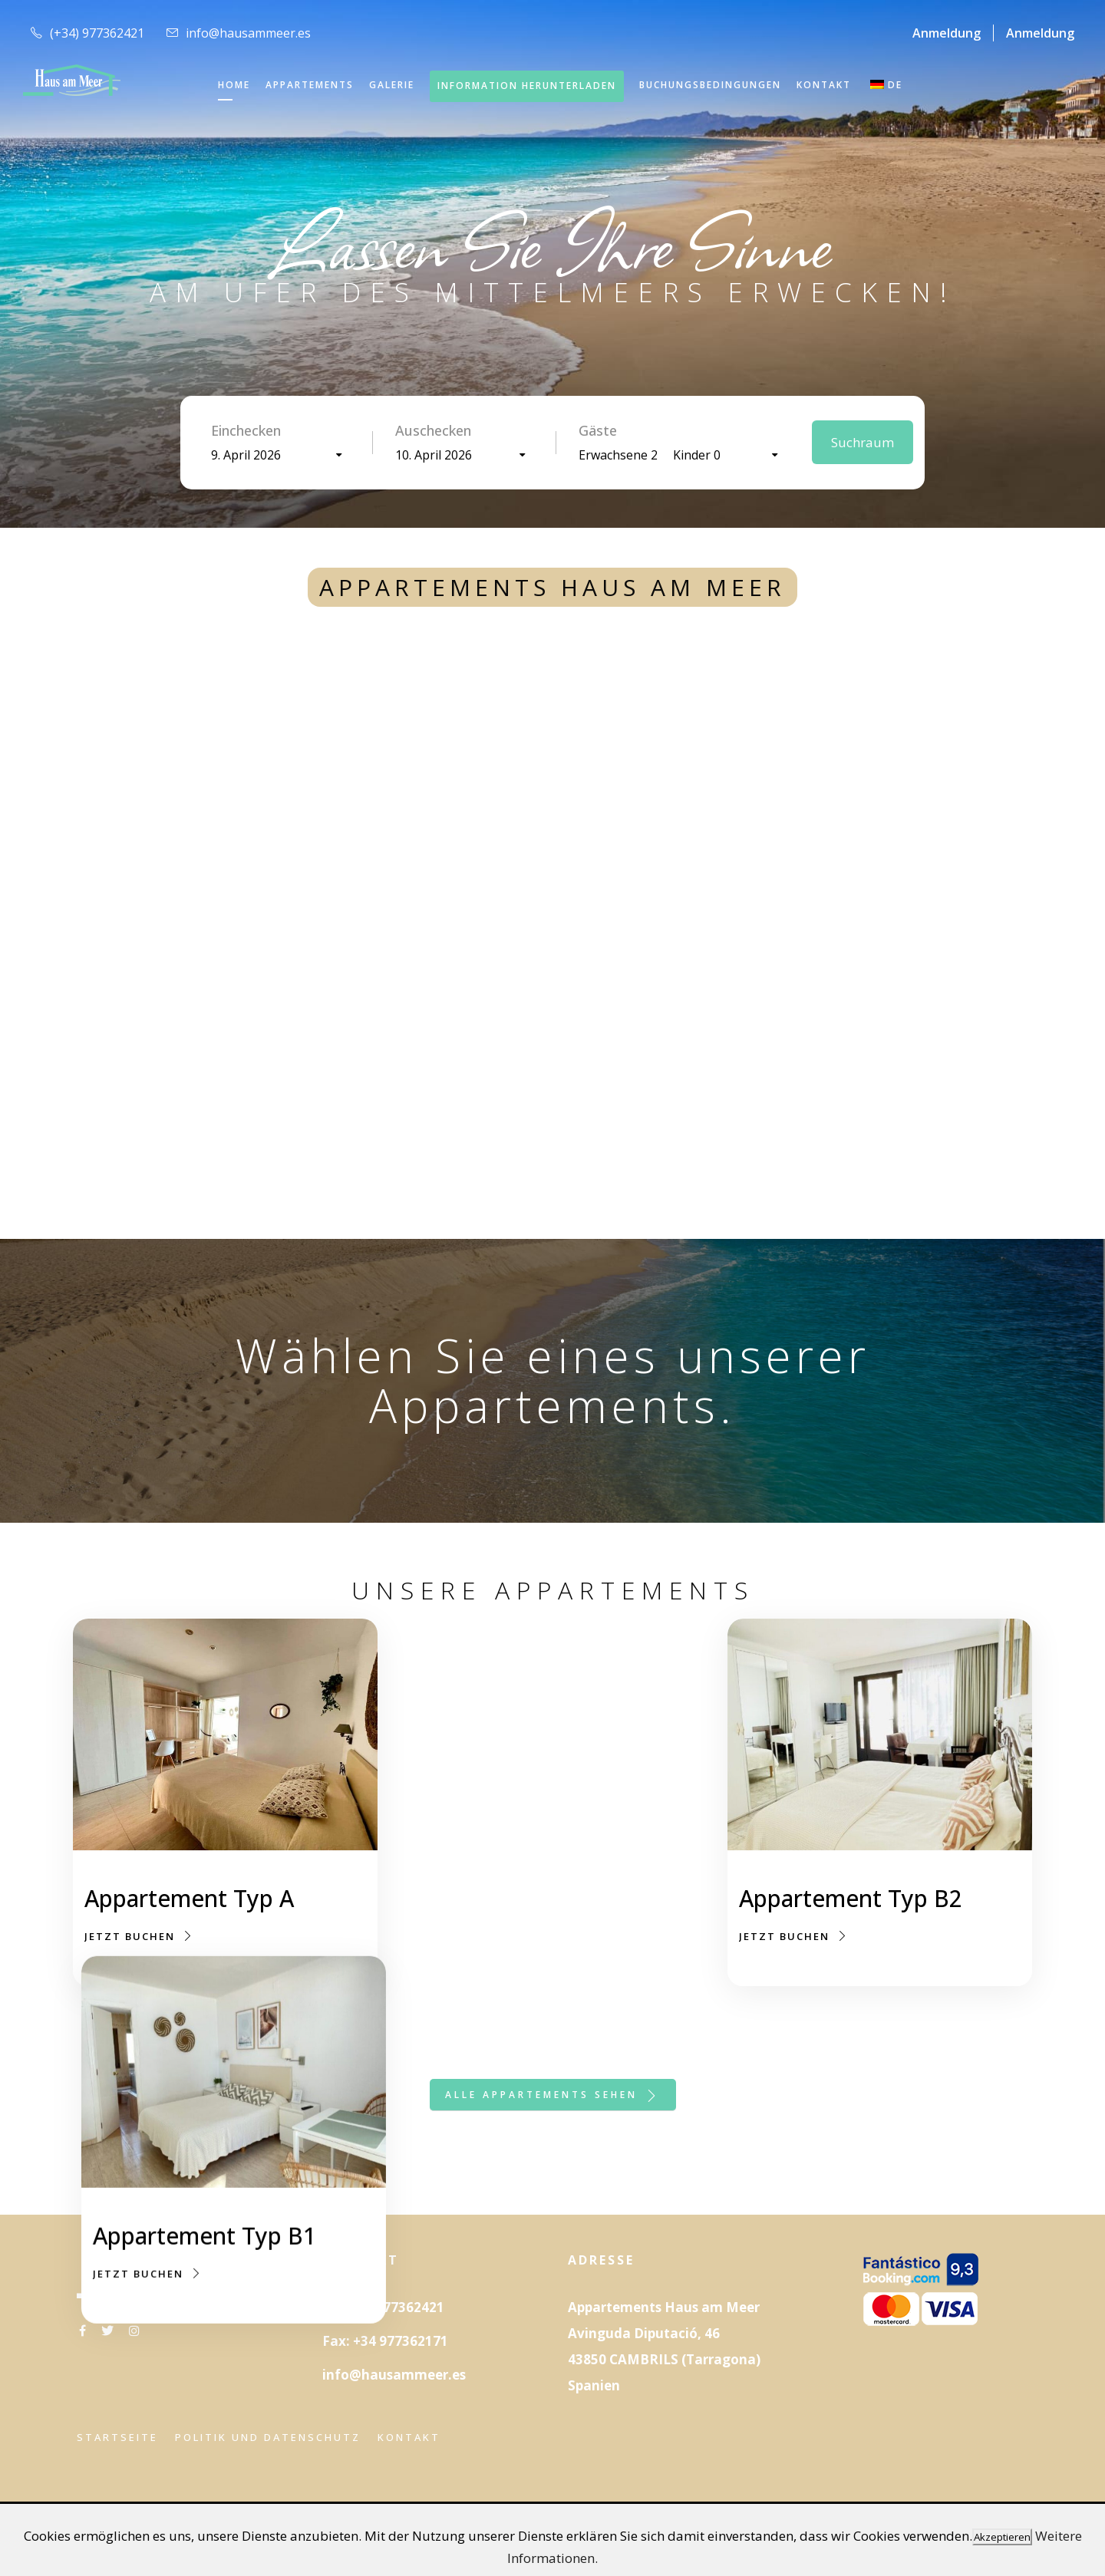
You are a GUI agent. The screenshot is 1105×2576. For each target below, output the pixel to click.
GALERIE (391, 84)
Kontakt (409, 2437)
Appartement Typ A (189, 1898)
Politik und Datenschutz (268, 2437)
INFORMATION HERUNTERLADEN (526, 85)
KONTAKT (824, 84)
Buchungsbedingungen (710, 84)
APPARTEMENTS (310, 84)
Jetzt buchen (139, 1936)
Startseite (117, 2437)
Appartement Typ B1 (523, 1901)
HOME (234, 84)
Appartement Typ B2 (850, 1923)
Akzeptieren (1002, 2537)
